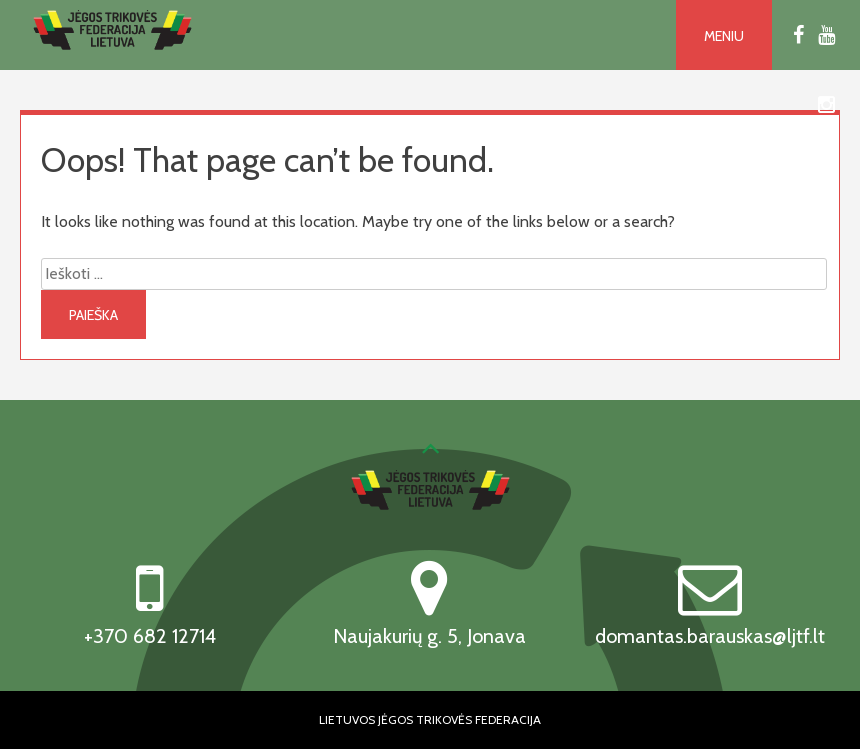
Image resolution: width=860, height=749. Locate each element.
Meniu (724, 36)
